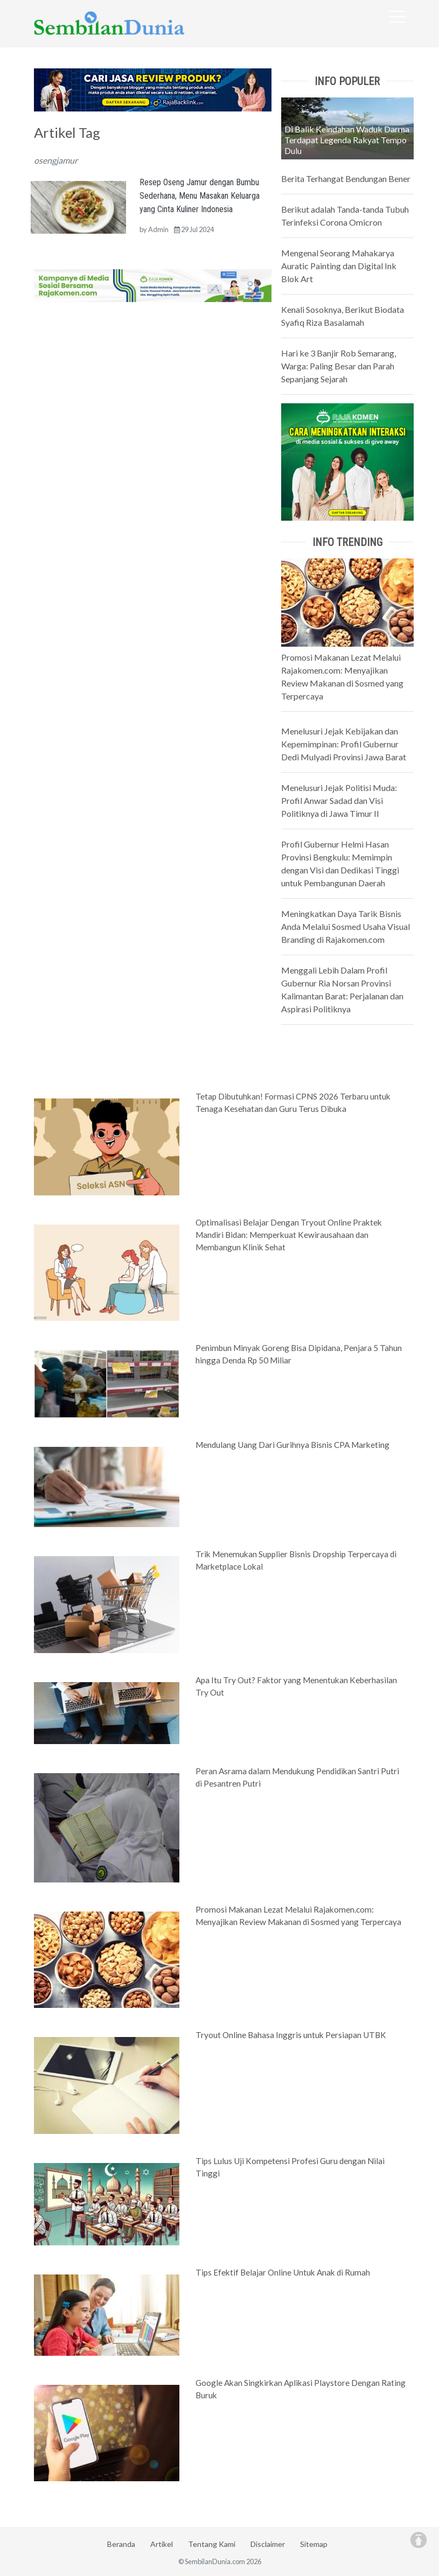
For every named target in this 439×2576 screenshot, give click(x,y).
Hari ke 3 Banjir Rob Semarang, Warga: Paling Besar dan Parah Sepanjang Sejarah (338, 366)
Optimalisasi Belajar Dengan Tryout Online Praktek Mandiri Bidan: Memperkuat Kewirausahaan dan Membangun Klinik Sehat (289, 1234)
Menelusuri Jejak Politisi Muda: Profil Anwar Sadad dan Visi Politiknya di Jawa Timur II (339, 800)
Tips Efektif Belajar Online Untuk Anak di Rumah (283, 2272)
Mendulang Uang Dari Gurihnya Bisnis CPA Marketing (292, 1445)
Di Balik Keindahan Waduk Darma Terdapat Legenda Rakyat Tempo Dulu (346, 140)
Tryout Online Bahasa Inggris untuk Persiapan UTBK (291, 2035)
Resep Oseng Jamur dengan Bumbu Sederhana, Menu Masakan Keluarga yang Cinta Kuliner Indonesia (200, 195)
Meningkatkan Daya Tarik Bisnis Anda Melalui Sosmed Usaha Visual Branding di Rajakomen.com (345, 926)
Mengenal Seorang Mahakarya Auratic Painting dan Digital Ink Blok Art (338, 266)
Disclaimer (267, 2544)
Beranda (121, 2544)
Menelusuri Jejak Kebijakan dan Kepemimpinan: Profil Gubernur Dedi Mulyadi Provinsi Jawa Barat (343, 744)
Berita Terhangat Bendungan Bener (345, 178)
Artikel (161, 2544)
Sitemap (313, 2544)
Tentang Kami (211, 2544)
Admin (158, 229)
